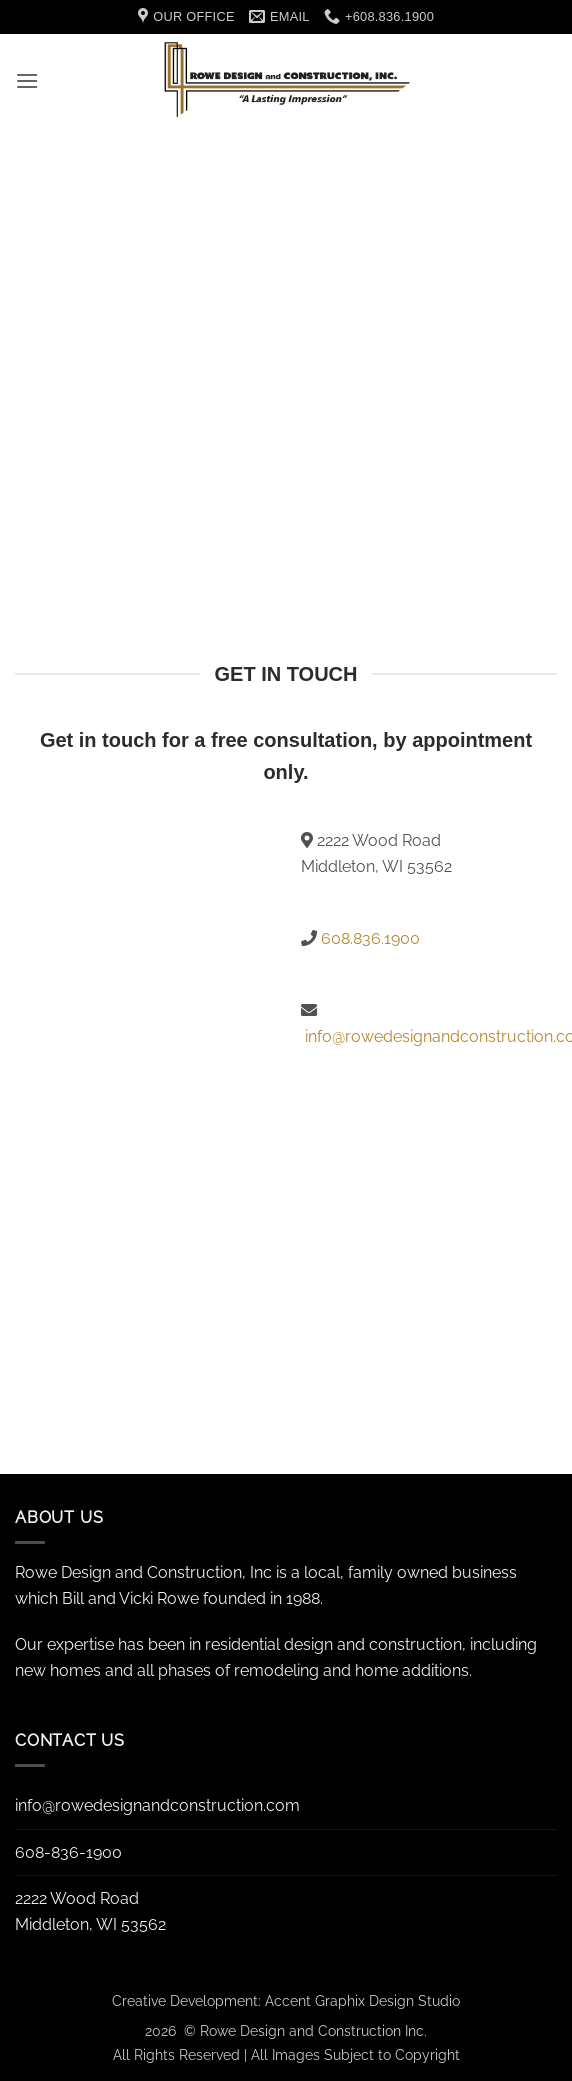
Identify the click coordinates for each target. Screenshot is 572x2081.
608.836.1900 (370, 938)
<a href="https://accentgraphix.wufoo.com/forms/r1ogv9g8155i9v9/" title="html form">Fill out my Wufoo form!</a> (143, 1106)
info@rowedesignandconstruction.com (157, 1805)
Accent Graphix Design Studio (362, 2000)
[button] (27, 80)
